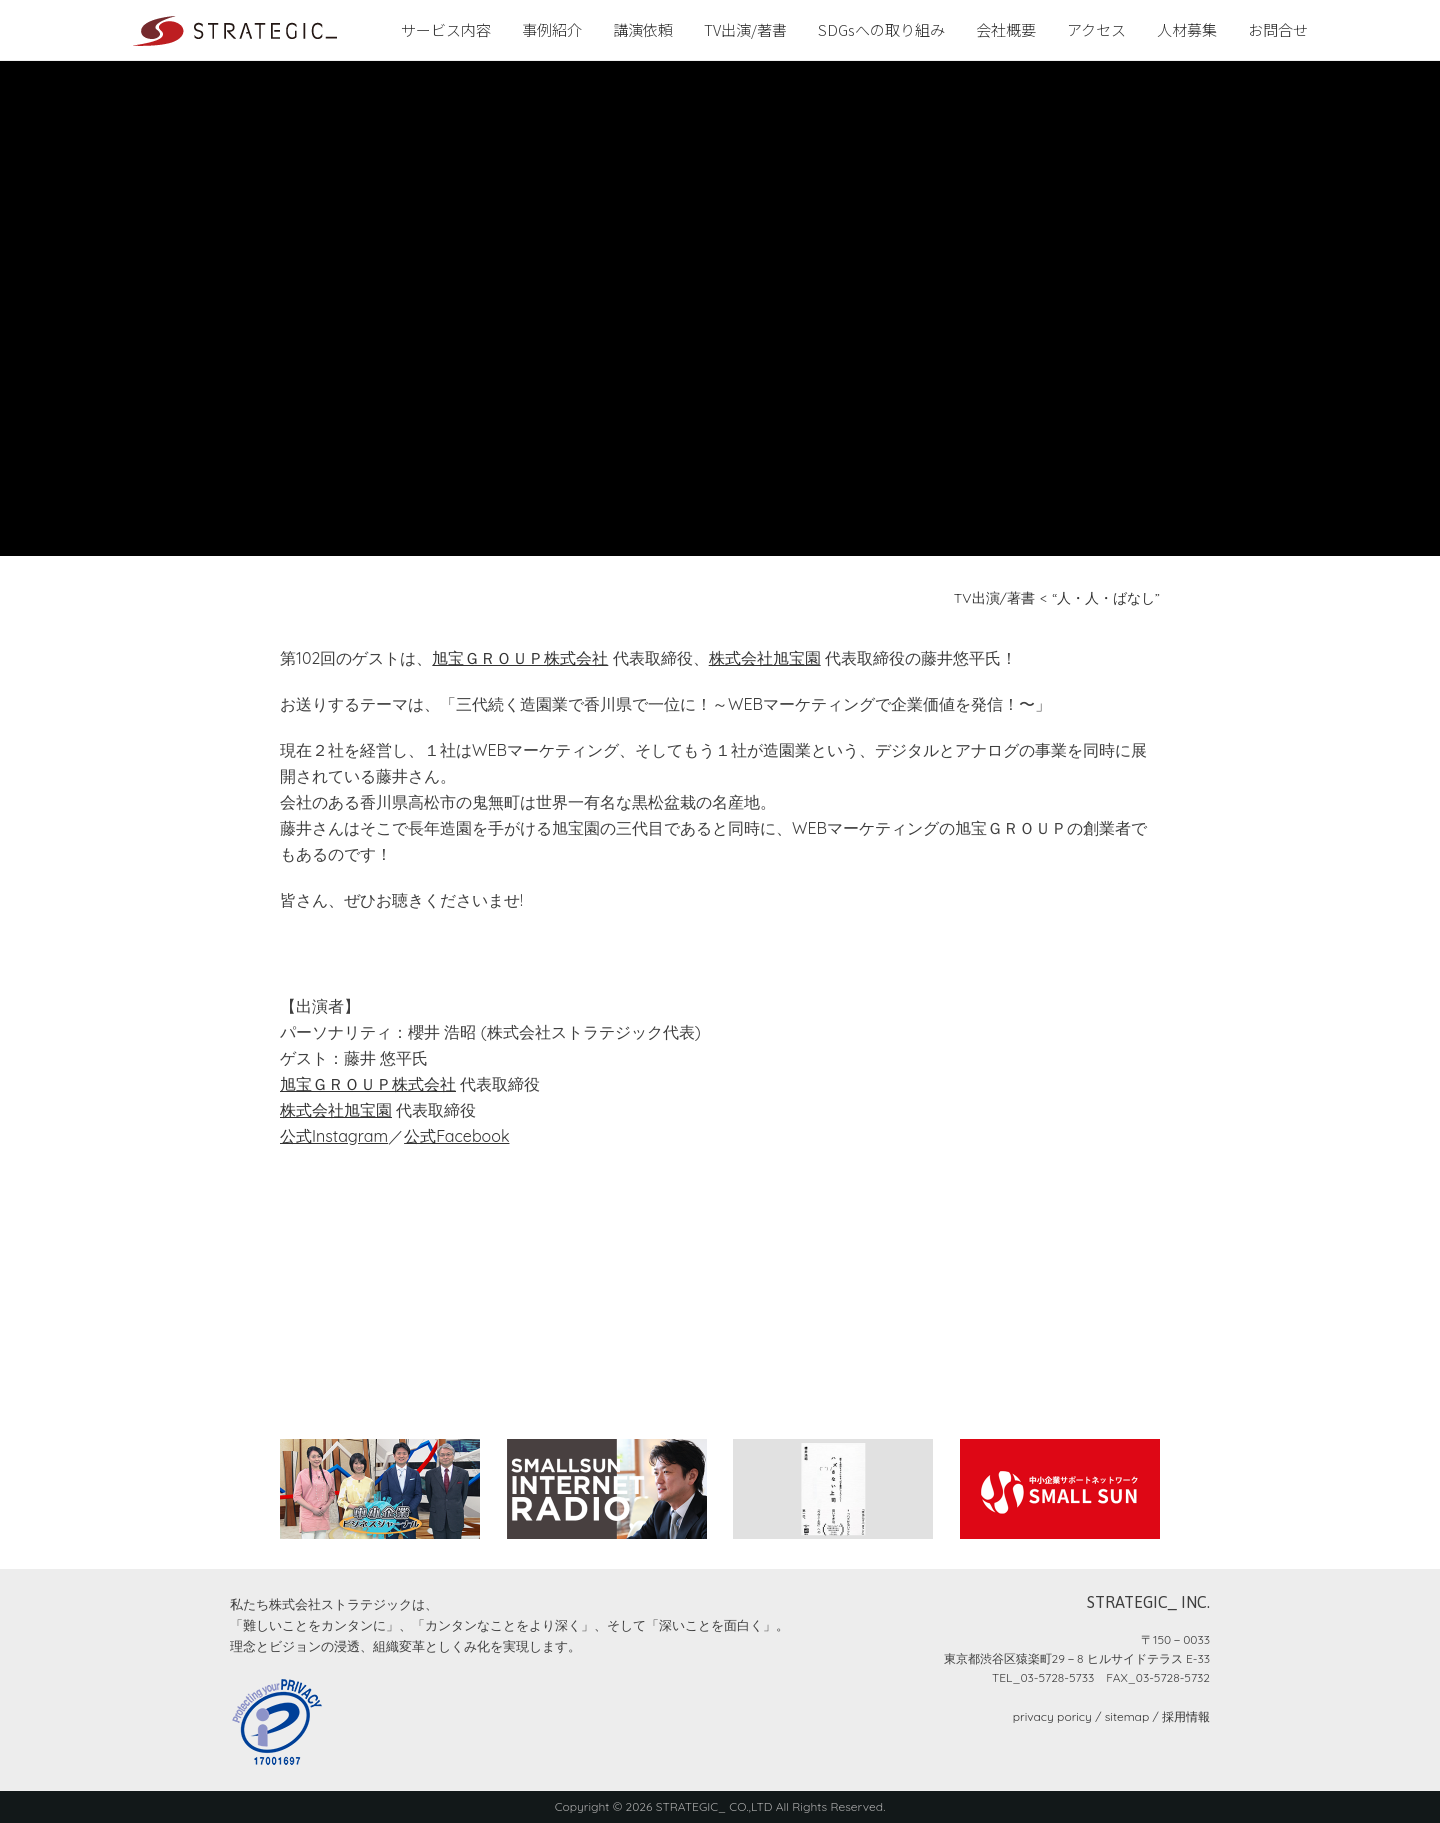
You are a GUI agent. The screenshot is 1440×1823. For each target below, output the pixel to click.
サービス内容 (446, 29)
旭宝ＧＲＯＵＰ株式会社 (520, 658)
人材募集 (1187, 29)
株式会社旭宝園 (765, 658)
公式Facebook (456, 1136)
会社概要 (1006, 29)
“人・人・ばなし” (1106, 598)
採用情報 (1186, 1716)
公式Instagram (334, 1136)
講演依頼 (643, 29)
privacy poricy (1052, 1716)
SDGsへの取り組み (881, 29)
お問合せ (1278, 29)
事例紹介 (552, 29)
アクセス (1096, 29)
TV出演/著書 (745, 29)
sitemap (1127, 1716)
